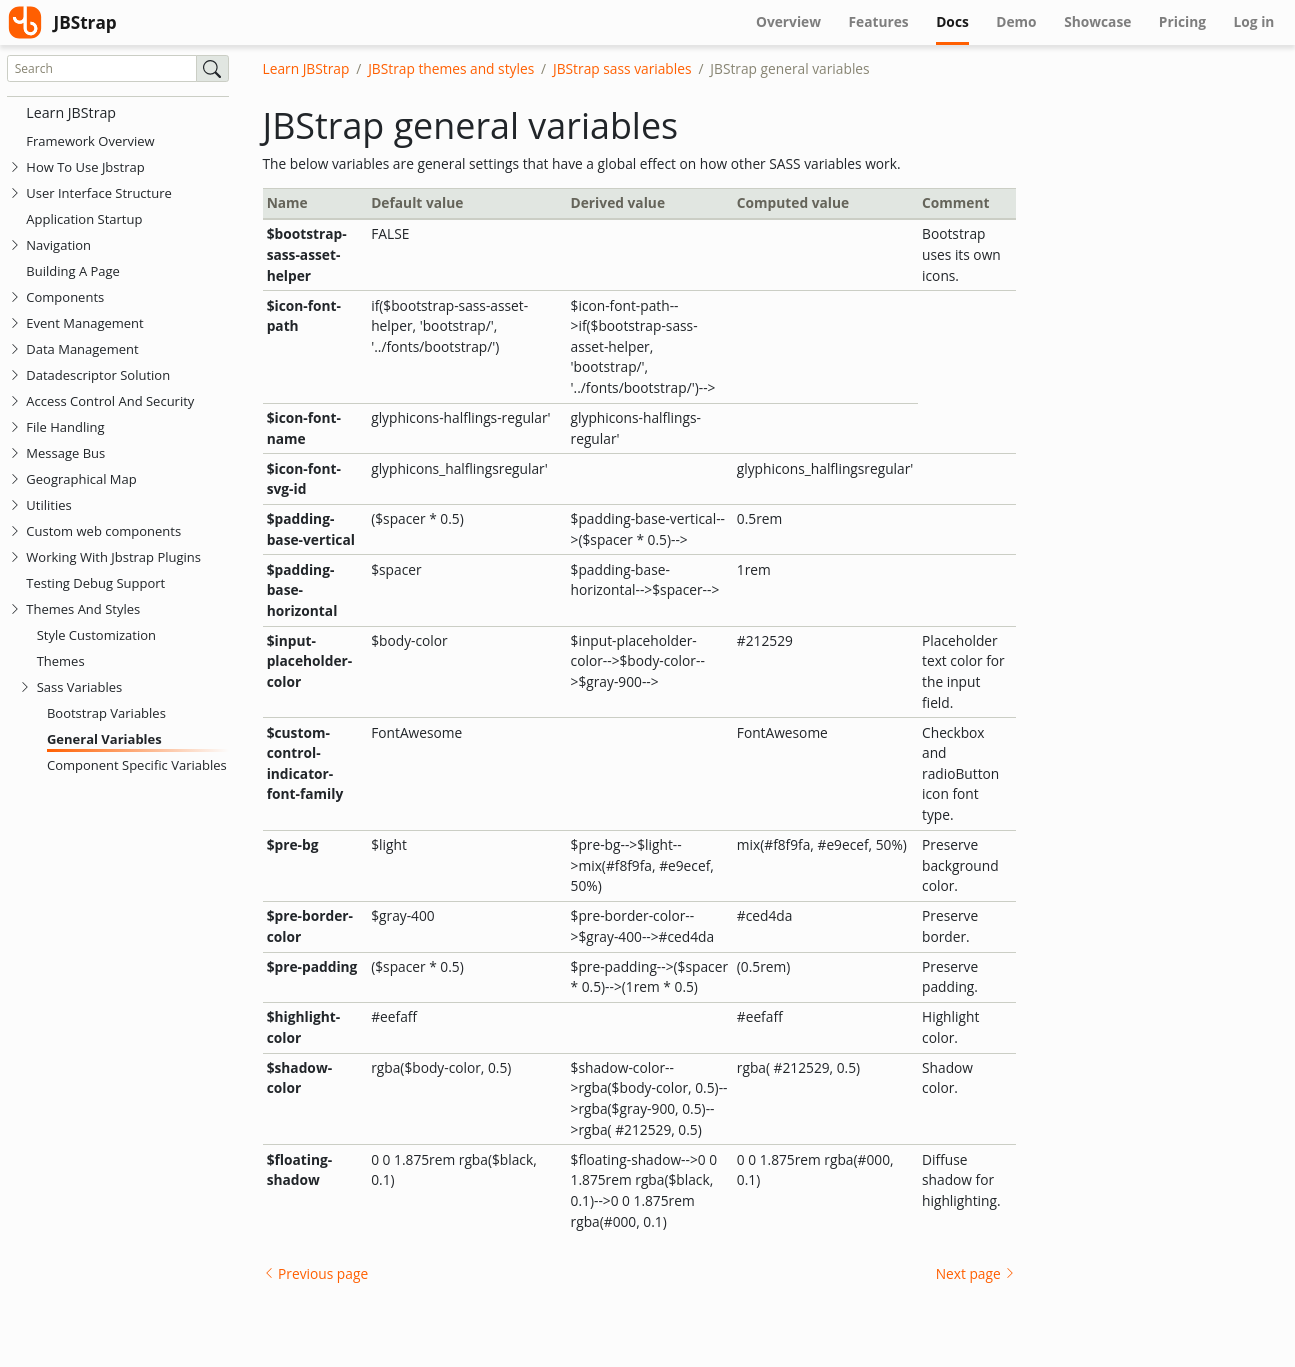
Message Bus (65, 453)
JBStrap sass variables (622, 68)
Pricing (1182, 21)
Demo (1016, 21)
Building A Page (73, 271)
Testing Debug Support (95, 583)
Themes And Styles (83, 609)
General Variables (104, 739)
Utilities (48, 505)
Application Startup (84, 219)
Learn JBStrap (71, 112)
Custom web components (103, 531)
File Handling (65, 427)
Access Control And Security (110, 401)
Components (65, 297)
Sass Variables (80, 687)
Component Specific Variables (137, 765)
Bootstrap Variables (106, 713)
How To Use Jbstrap (85, 167)
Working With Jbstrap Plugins (113, 557)
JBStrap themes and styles (451, 68)
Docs (959, 21)
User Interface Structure (99, 193)
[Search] (102, 68)
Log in (1254, 21)
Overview (788, 21)
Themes (61, 661)
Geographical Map (81, 479)
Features (879, 21)
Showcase (1097, 21)
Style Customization (96, 635)
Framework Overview (90, 141)
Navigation (58, 245)
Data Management (82, 349)
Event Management (84, 323)
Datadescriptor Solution (98, 375)
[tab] (15, 167)
